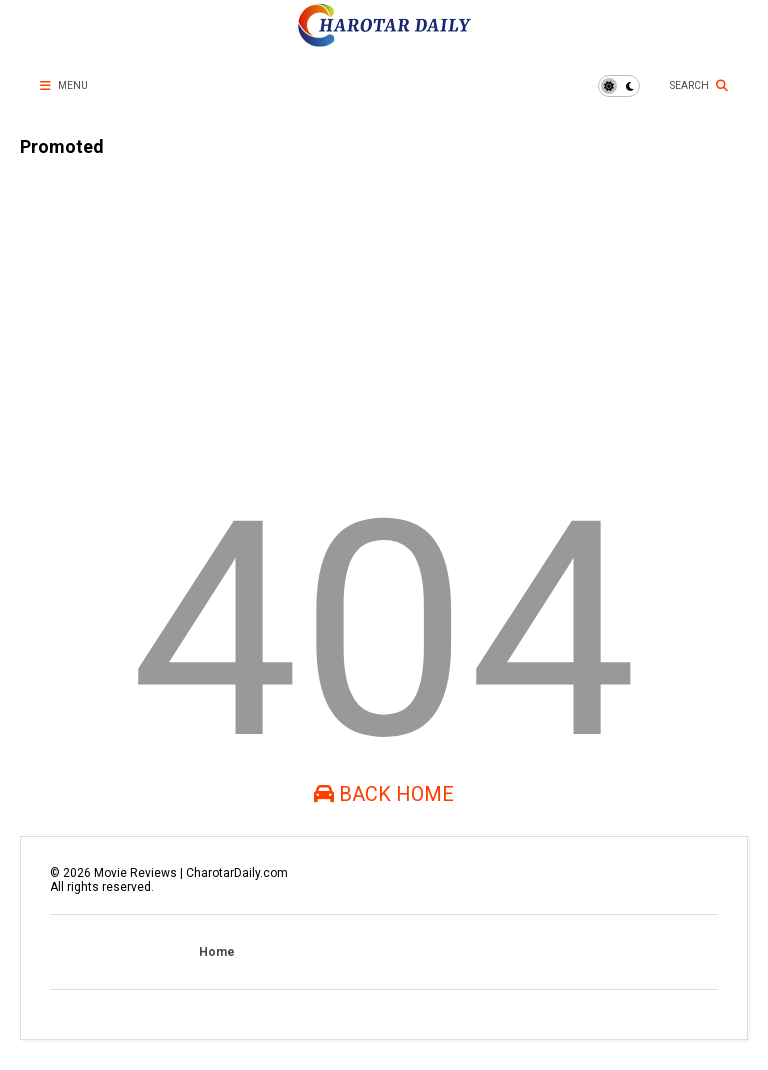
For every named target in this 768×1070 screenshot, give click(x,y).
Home (217, 952)
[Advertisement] (384, 312)
